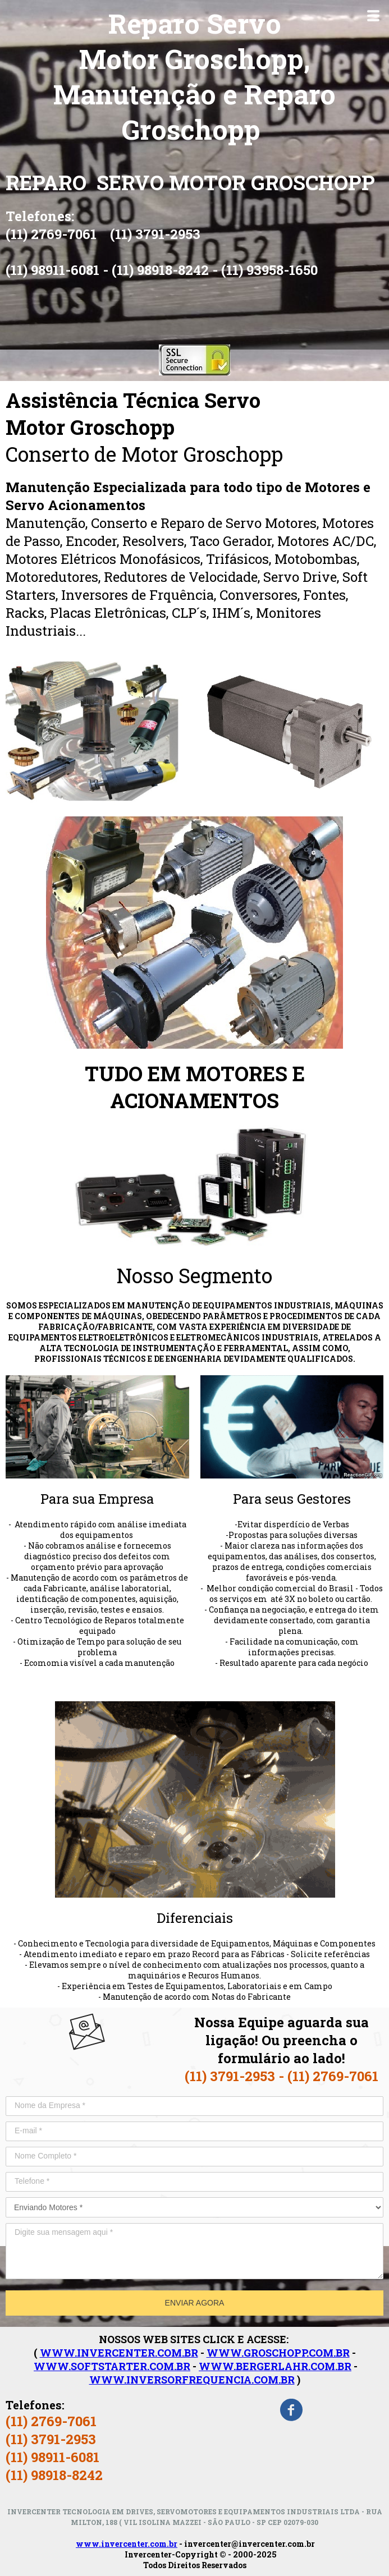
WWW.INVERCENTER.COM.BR (119, 2352)
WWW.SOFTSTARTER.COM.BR (112, 2366)
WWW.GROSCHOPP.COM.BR (278, 2352)
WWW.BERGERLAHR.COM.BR (275, 2366)
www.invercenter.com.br (126, 2543)
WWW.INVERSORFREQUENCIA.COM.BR (192, 2379)
